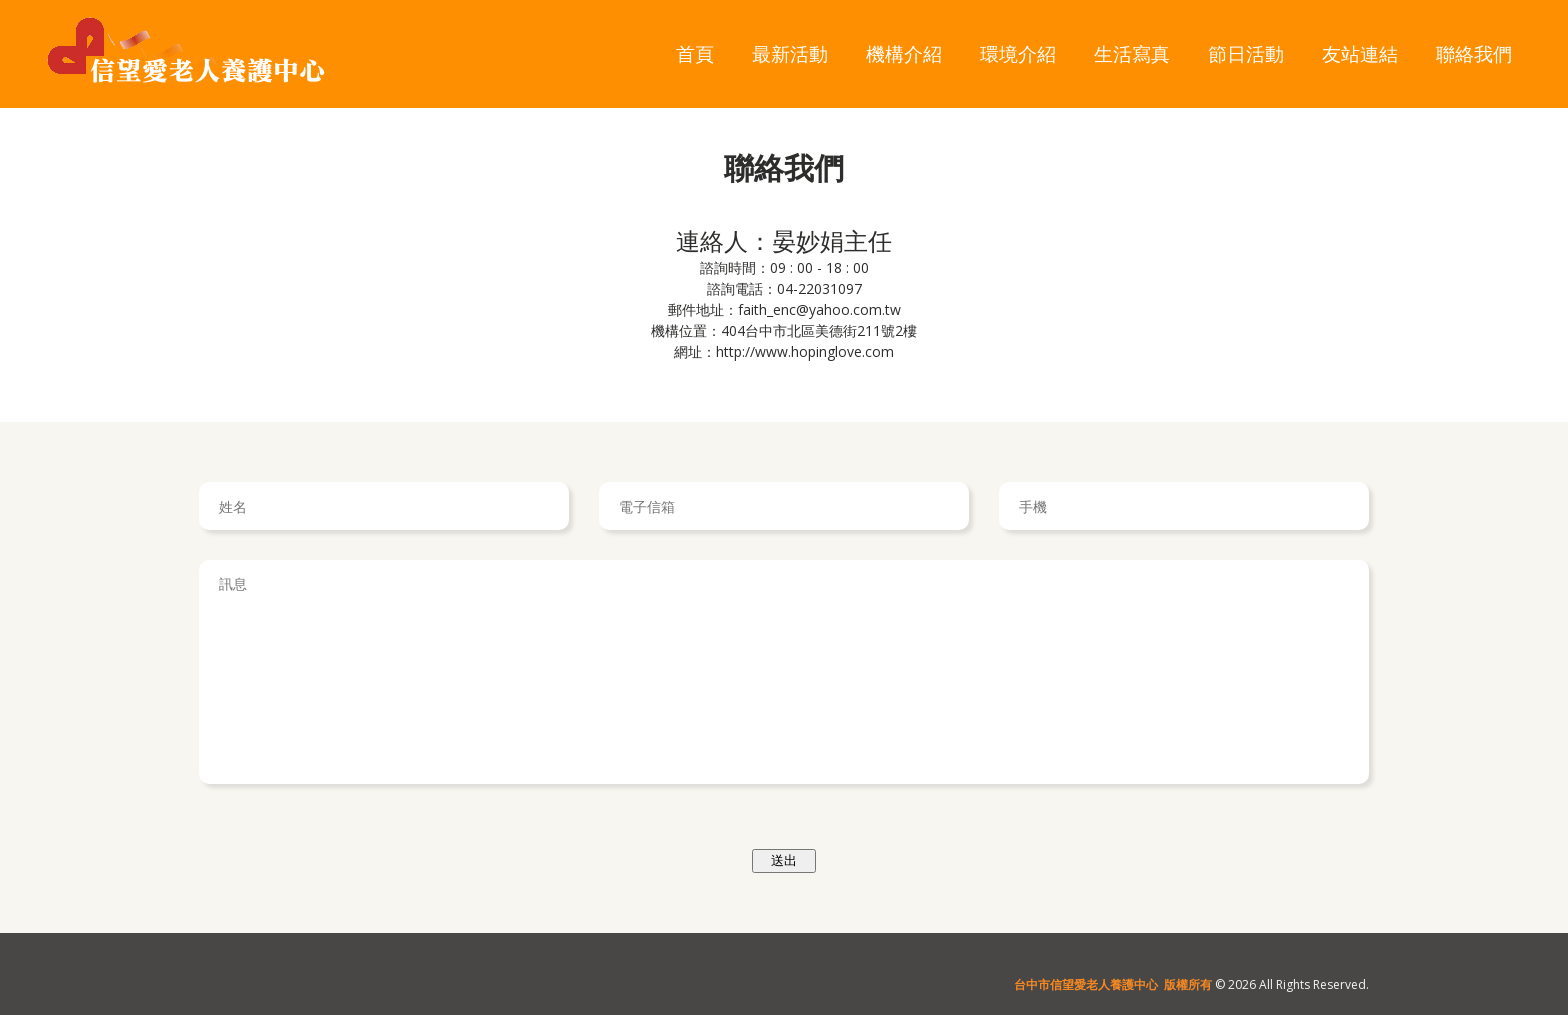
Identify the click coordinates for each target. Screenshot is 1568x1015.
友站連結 (1360, 53)
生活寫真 (1132, 53)
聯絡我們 (1474, 53)
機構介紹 (904, 53)
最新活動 (790, 53)
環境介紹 (1018, 53)
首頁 (695, 53)
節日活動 (1246, 53)
